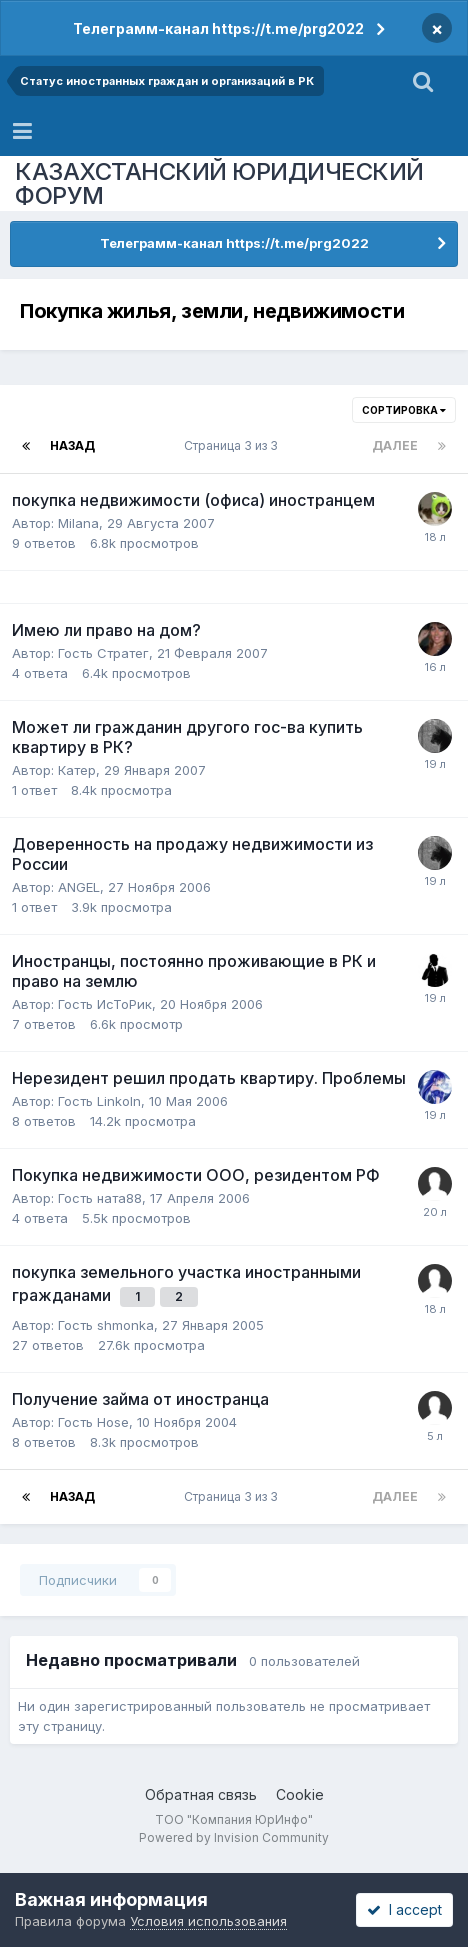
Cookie (300, 1794)
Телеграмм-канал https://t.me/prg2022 (218, 28)
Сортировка (404, 410)
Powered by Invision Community (234, 1837)
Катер (77, 770)
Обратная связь (201, 1794)
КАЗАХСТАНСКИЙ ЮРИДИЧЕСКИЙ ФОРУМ (219, 183)
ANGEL (79, 887)
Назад (72, 445)
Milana (78, 523)
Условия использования (208, 1921)
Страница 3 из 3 (234, 445)
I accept (404, 1909)
